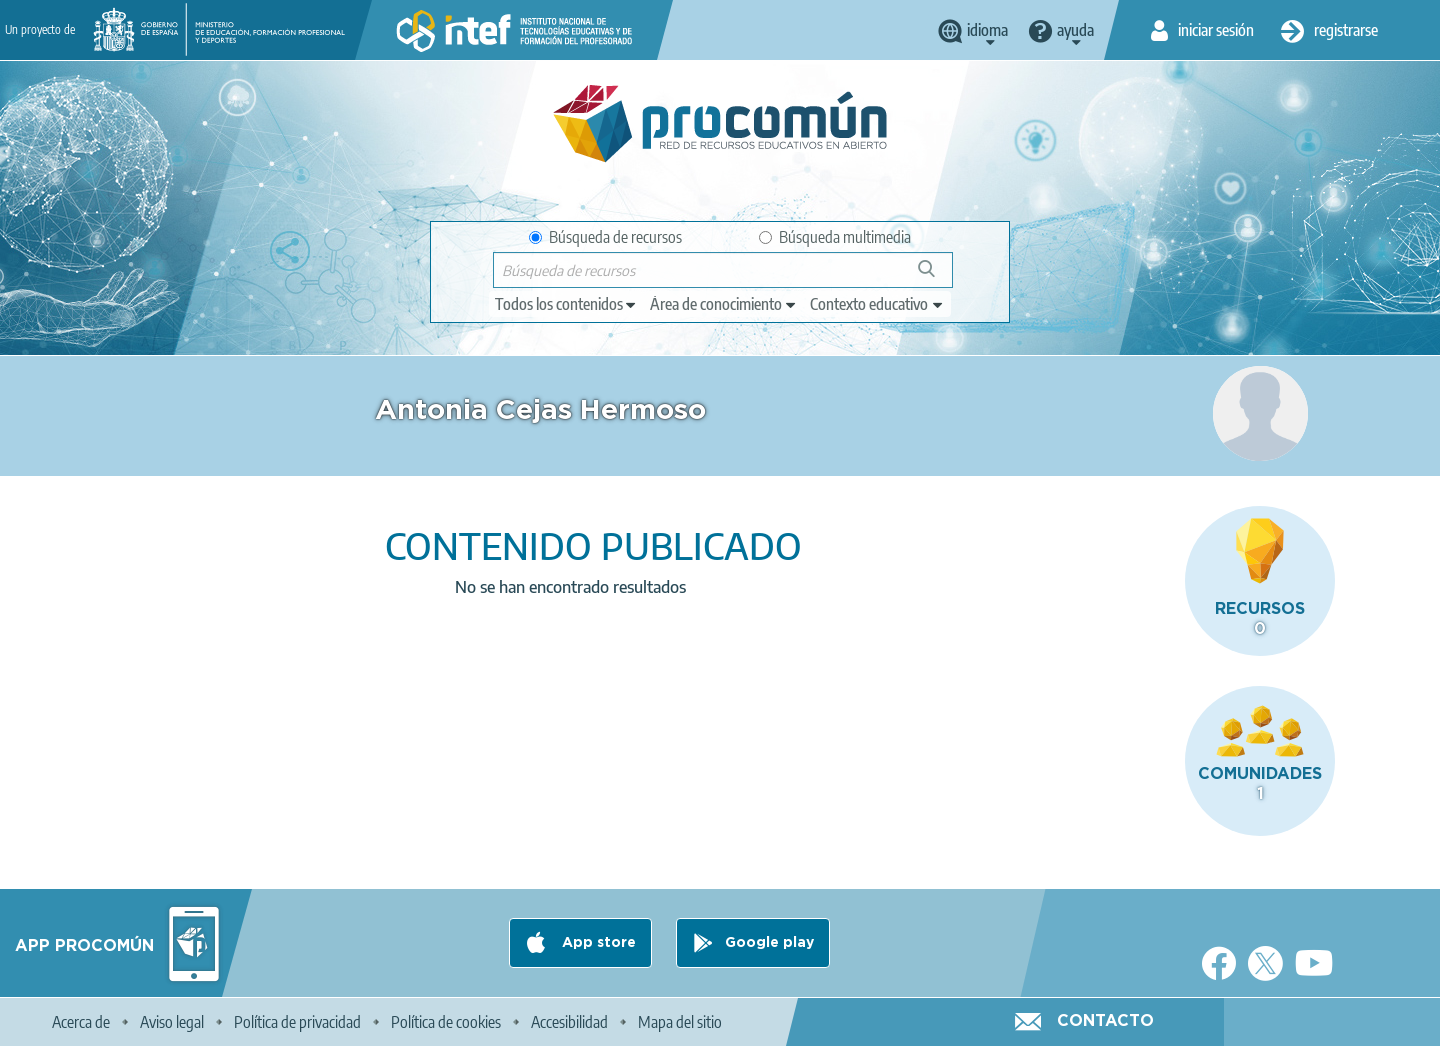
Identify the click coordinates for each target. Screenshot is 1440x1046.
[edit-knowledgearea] (724, 304)
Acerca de (81, 1022)
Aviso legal (172, 1022)
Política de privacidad (297, 1022)
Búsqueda (937, 276)
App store (597, 943)
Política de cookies (446, 1022)
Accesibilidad (569, 1022)
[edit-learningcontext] (877, 304)
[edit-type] (566, 304)
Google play (769, 943)
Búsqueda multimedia (835, 237)
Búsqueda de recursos (605, 237)
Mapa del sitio (680, 1022)
